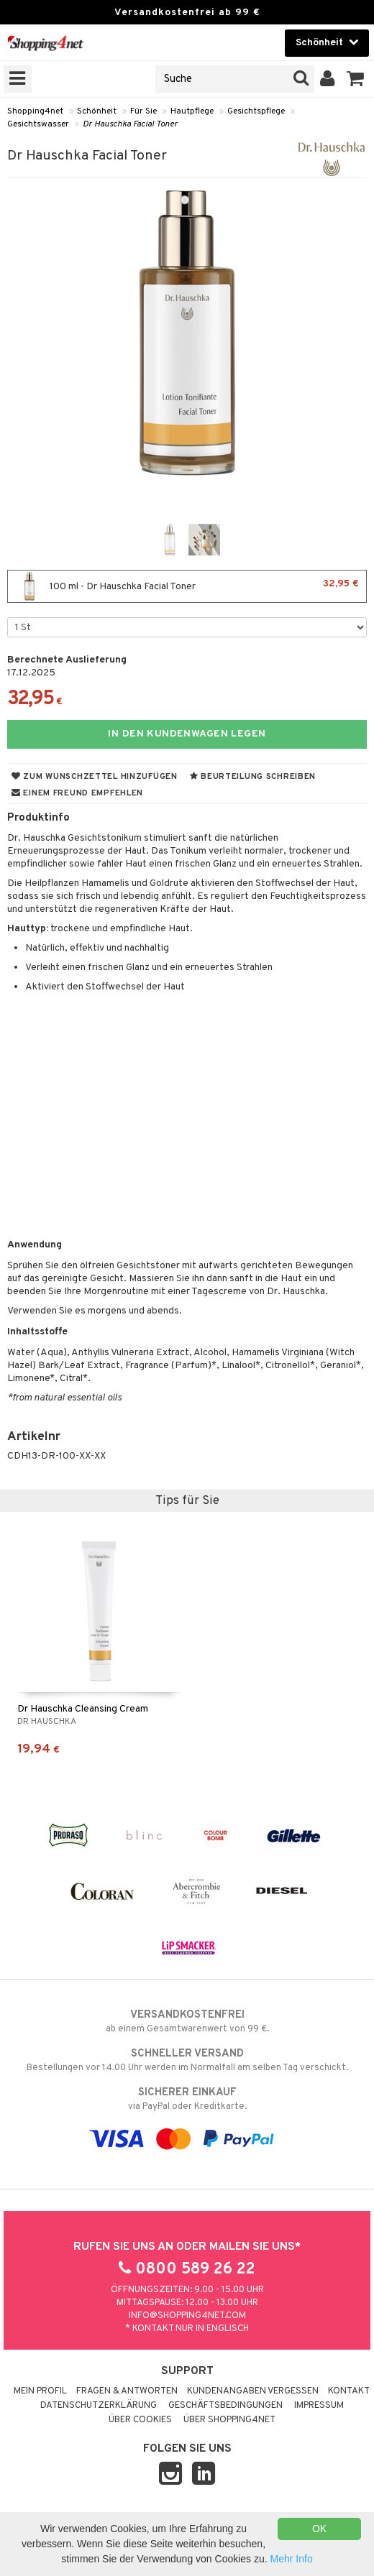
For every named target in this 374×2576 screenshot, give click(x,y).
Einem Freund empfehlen (77, 793)
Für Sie (143, 111)
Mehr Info (291, 2559)
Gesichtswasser (38, 124)
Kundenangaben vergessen (253, 2391)
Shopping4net (35, 111)
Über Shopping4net (229, 2420)
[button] (355, 79)
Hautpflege (192, 111)
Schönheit (97, 111)
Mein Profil (40, 2391)
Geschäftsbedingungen (225, 2405)
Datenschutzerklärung (98, 2405)
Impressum (319, 2405)
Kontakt (349, 2391)
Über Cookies (140, 2420)
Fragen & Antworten (127, 2391)
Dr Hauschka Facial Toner (130, 124)
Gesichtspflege (256, 111)
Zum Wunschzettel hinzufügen (95, 777)
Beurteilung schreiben (253, 777)
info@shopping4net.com (187, 2316)
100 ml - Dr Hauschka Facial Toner (187, 586)
